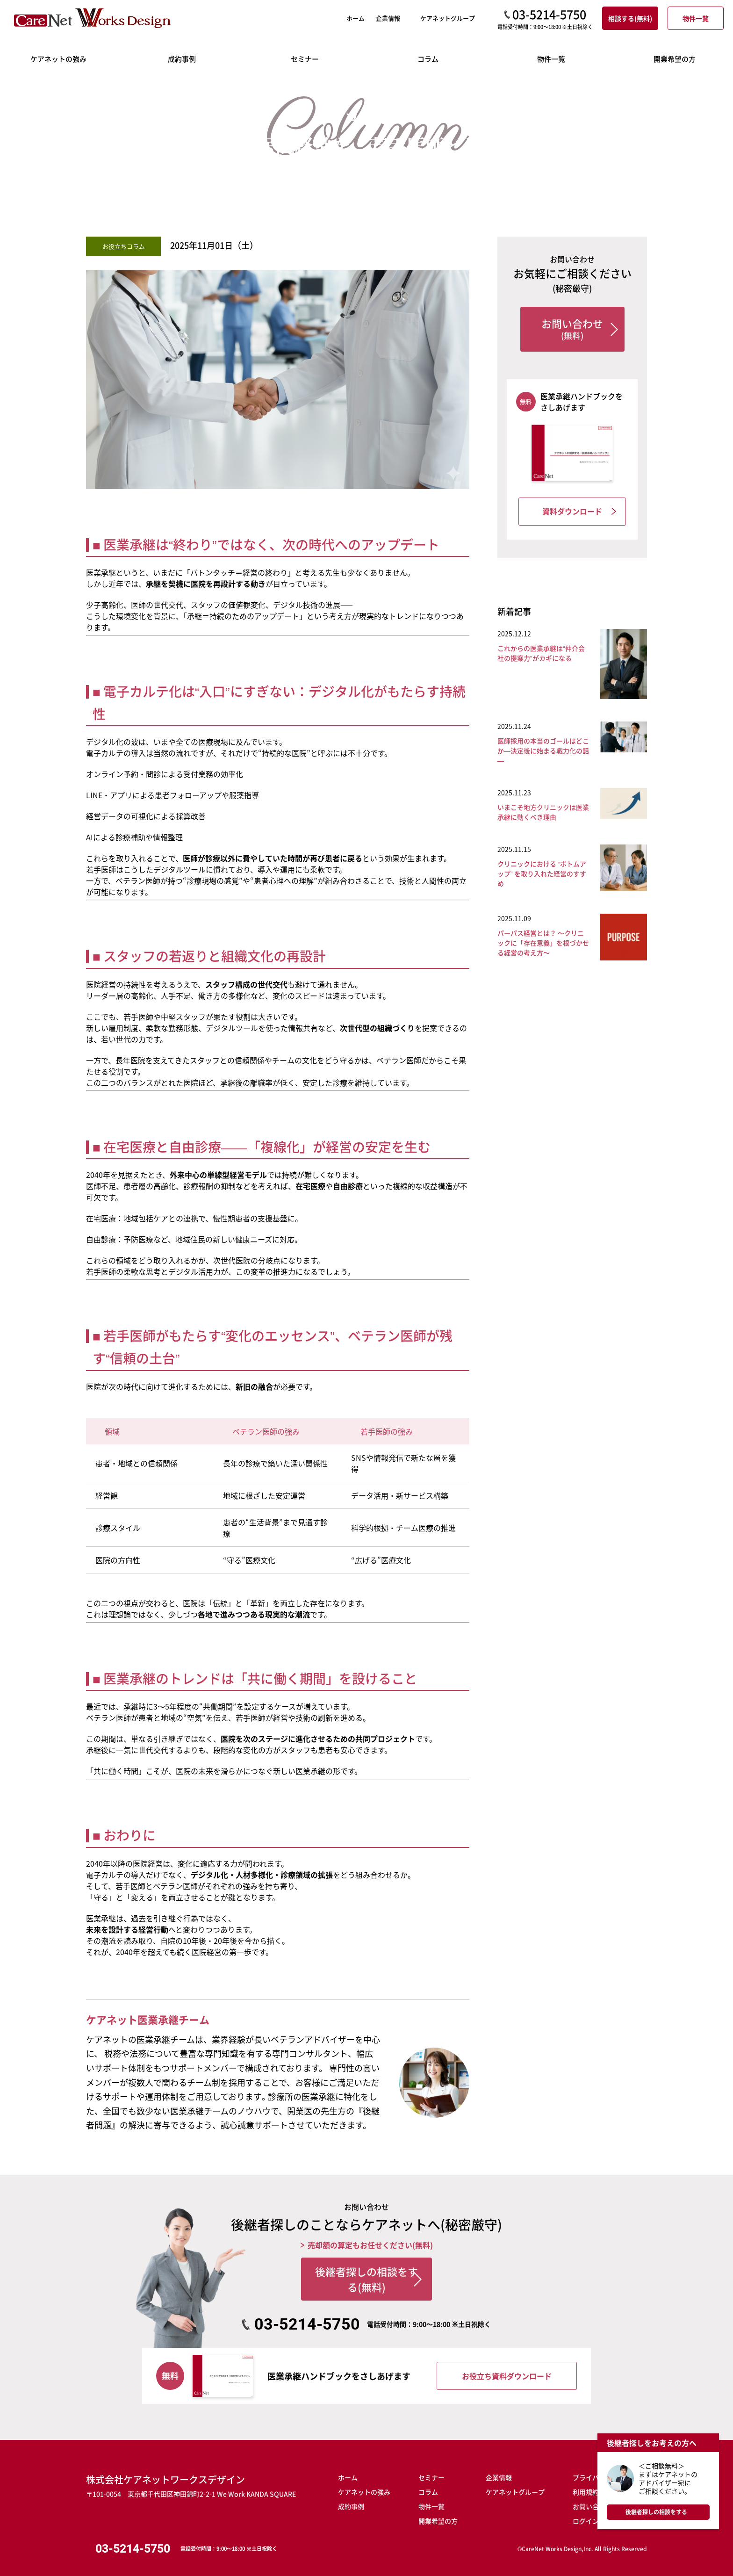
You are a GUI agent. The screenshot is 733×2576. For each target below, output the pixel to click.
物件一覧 (431, 2501)
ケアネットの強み (364, 2486)
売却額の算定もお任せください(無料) (370, 2245)
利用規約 (586, 2486)
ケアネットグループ (515, 2486)
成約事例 (351, 2501)
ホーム (17, 88)
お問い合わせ (592, 2501)
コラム (47, 88)
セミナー (431, 2472)
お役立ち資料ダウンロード (507, 2370)
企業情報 (499, 2472)
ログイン (586, 2515)
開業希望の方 (438, 2515)
